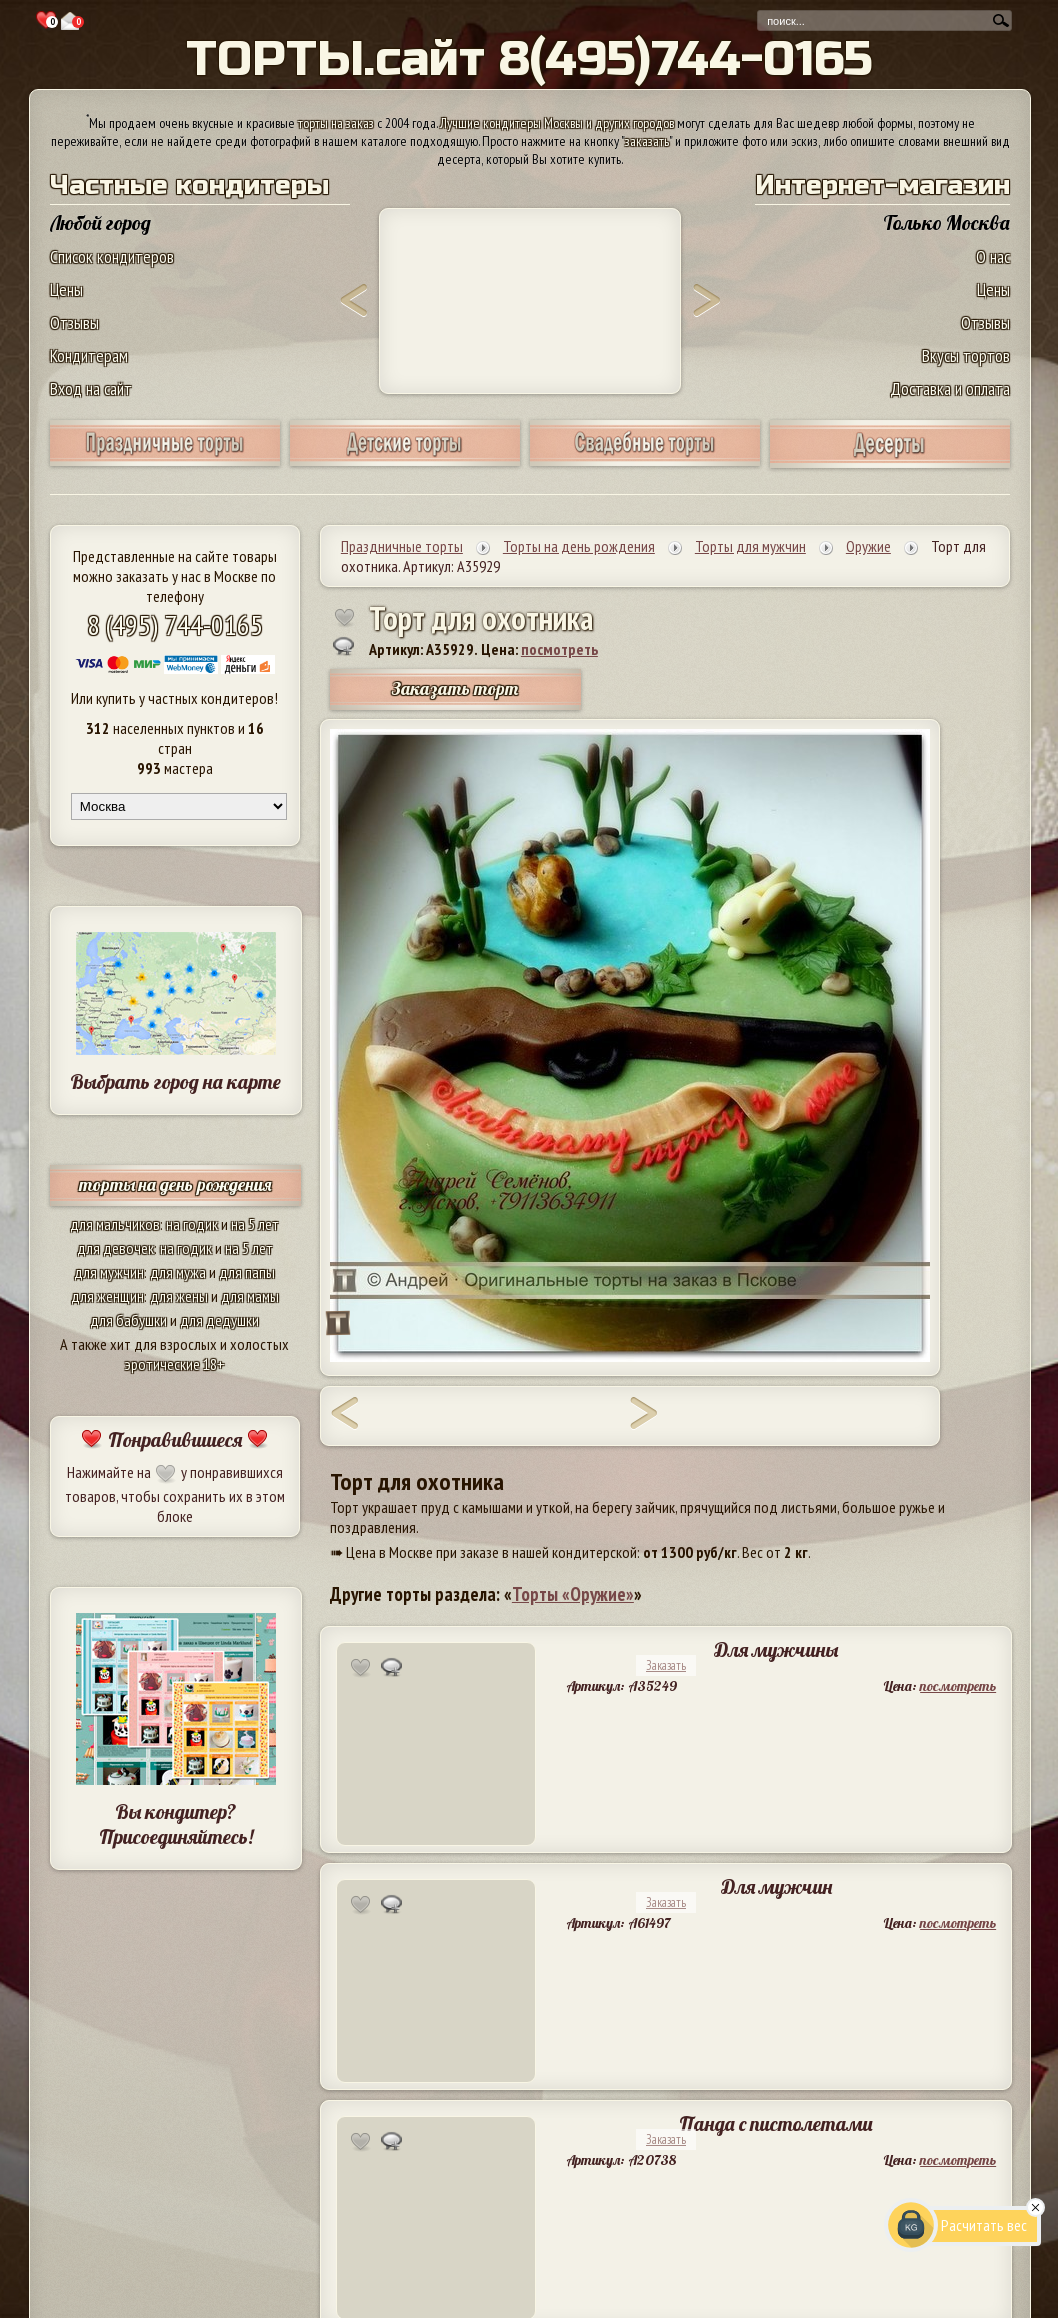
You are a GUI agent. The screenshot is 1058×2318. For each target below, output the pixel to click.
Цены (66, 289)
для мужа (178, 1272)
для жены (179, 1296)
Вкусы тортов (966, 355)
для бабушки (128, 1320)
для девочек (115, 1248)
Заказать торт (455, 688)
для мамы (250, 1296)
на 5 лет (255, 1224)
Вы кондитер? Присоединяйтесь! (176, 1824)
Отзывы (74, 322)
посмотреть (559, 649)
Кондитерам (89, 355)
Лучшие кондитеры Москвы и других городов (557, 123)
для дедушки (219, 1320)
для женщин (107, 1296)
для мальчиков (115, 1224)
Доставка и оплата (950, 388)
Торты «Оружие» (573, 1594)
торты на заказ (336, 123)
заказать (647, 141)
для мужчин (109, 1272)
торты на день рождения (175, 1184)
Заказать (666, 1665)
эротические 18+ (175, 1364)
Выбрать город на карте (175, 1081)
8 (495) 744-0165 (175, 624)
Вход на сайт (91, 388)
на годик (192, 1224)
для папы (247, 1272)
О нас (993, 256)
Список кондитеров (112, 256)
